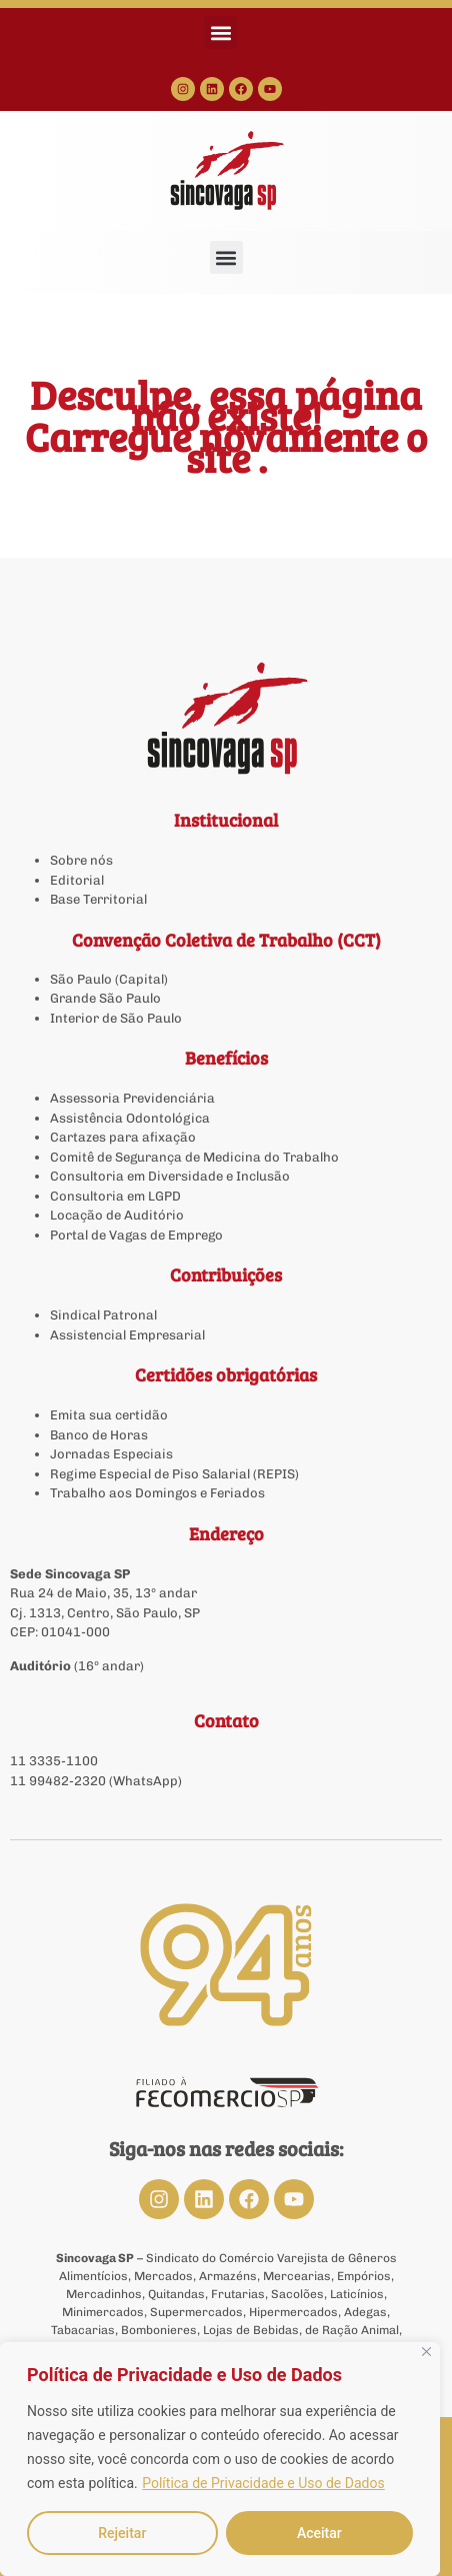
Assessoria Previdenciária (132, 1098)
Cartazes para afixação (123, 1137)
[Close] (426, 2351)
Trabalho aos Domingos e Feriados (159, 1492)
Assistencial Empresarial (127, 1334)
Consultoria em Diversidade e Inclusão (170, 1176)
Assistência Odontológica (130, 1118)
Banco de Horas (99, 1434)
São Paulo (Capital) (109, 979)
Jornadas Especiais (111, 1453)
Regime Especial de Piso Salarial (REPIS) (174, 1473)
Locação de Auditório (117, 1215)
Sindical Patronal (103, 1314)
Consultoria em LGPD (115, 1196)
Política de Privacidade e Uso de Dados (263, 2483)
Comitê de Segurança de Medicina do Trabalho (194, 1157)
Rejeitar (122, 2533)
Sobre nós (81, 860)
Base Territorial (98, 899)
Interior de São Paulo (116, 1018)
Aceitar (319, 2533)
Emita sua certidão (109, 1414)
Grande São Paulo (105, 998)
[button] (220, 32)
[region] (220, 2459)
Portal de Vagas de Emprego (136, 1235)
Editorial (77, 880)
